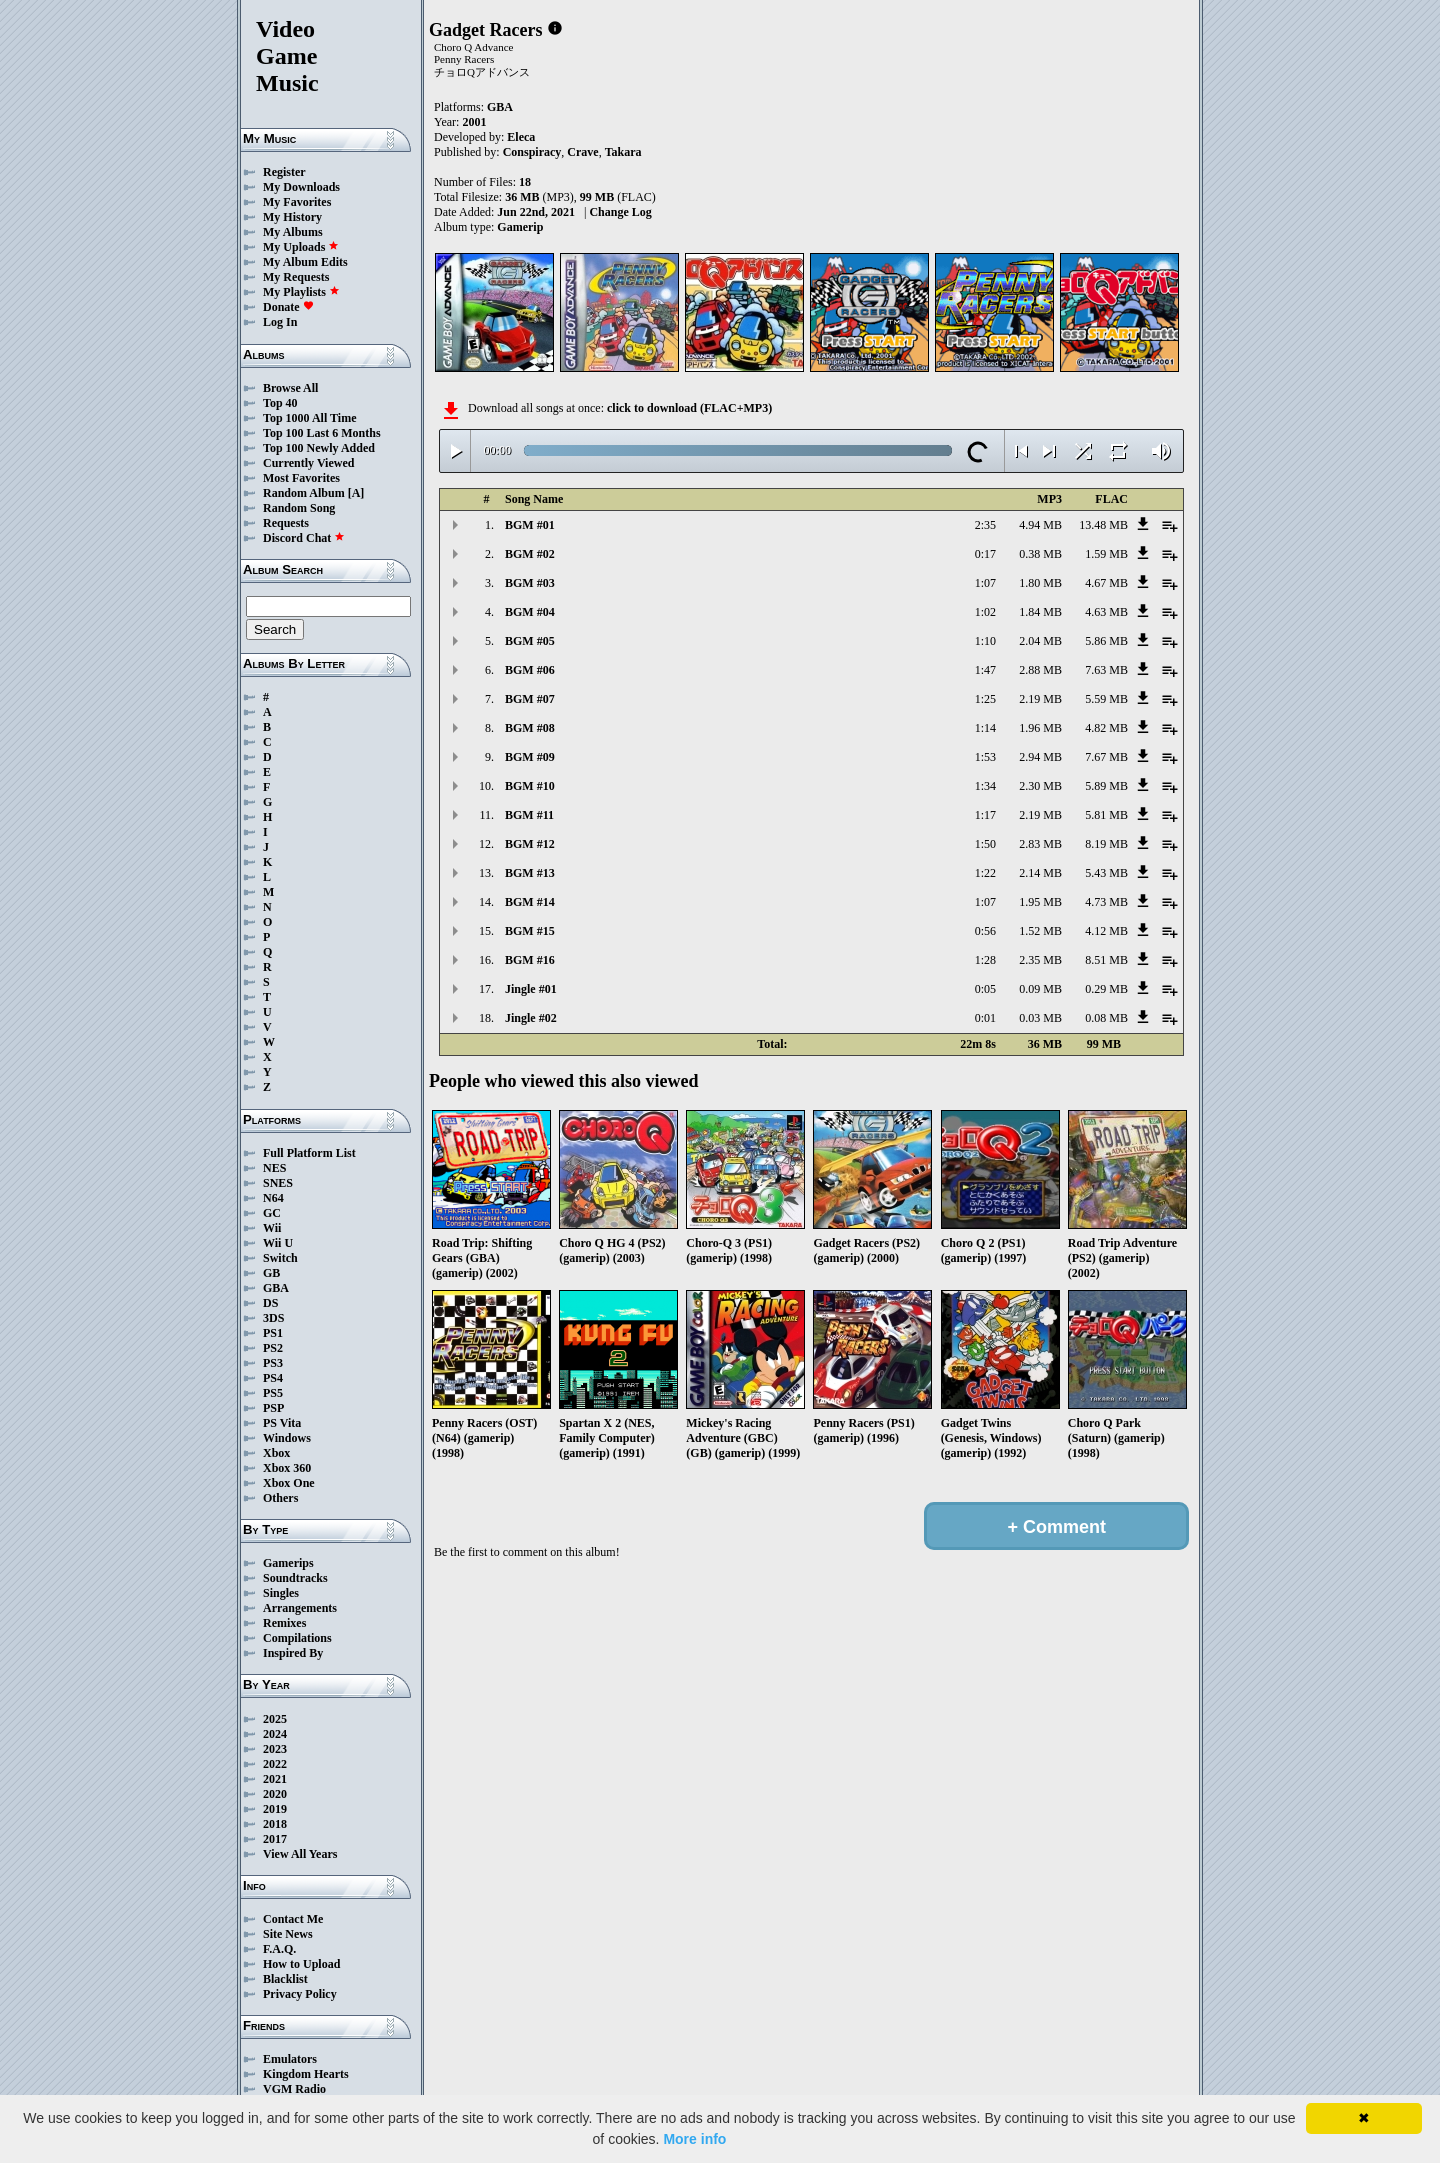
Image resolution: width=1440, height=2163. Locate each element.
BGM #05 (530, 641)
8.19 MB (1106, 844)
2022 (275, 1764)
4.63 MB (1106, 612)
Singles (281, 1593)
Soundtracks (295, 1578)
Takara (623, 152)
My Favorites (297, 202)
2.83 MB (1040, 844)
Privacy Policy (300, 1994)
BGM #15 (530, 931)
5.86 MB (1106, 641)
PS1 (273, 1333)
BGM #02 (530, 554)
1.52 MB (1040, 931)
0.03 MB (1040, 1018)
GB (271, 1273)
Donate (288, 307)
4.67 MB (1106, 583)
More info (694, 2139)
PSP (273, 1408)
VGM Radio (294, 2089)
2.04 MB (1040, 641)
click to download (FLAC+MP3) (689, 408)
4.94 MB (1040, 525)
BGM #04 (530, 612)
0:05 (985, 989)
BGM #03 (530, 583)
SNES (278, 1183)
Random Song (299, 508)
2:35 (985, 525)
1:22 (985, 873)
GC (272, 1213)
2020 (275, 1794)
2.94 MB (1040, 757)
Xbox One (289, 1483)
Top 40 (280, 403)
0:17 (985, 554)
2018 (275, 1824)
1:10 (985, 641)
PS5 (273, 1393)
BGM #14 (530, 902)
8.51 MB (1106, 960)
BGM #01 (530, 525)
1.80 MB (1040, 583)
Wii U (278, 1243)
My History (292, 217)
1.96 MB (1040, 728)
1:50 (985, 844)
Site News (288, 1934)
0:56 (985, 931)
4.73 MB (1106, 902)
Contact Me (293, 1919)
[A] (356, 493)
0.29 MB (1106, 989)
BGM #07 (530, 699)
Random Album (304, 493)
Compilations (297, 1638)
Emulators (290, 2059)
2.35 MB (1040, 960)
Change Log (620, 212)
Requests (286, 523)
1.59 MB (1106, 554)
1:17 (985, 815)
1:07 (985, 583)
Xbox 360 (287, 1468)
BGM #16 (530, 960)
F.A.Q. (279, 1949)
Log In (280, 322)
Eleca (521, 137)
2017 (275, 1839)
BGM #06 (530, 670)
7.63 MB (1106, 670)
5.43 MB (1106, 873)
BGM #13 (530, 873)
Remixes (284, 1623)
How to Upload (301, 1964)
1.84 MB (1040, 612)
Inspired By (293, 1653)
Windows (287, 1438)
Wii (272, 1228)
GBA (276, 1288)
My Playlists (301, 292)
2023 (275, 1749)
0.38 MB (1040, 554)
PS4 (273, 1378)
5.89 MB (1106, 786)
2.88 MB (1040, 670)
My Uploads (301, 247)
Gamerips (288, 1563)
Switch (280, 1258)
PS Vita (282, 1423)
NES (274, 1168)
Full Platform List (309, 1153)
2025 (275, 1719)
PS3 (273, 1363)
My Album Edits (305, 262)
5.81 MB (1106, 815)
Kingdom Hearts (306, 2074)
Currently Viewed (308, 463)
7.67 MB (1106, 757)
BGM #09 (530, 757)
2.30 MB (1040, 786)
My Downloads (301, 187)
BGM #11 (529, 815)
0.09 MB (1040, 989)
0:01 (985, 1018)
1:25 (985, 699)
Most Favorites (301, 478)
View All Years (300, 1854)
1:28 (985, 960)
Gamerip (520, 227)
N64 (273, 1198)
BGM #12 (530, 844)
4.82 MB (1106, 728)
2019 (275, 1809)
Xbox (276, 1453)
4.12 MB (1106, 931)
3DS (273, 1318)
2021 (275, 1779)
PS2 (273, 1348)
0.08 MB (1106, 1018)
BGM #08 (530, 728)
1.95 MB (1040, 902)
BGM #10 (530, 786)
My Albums (293, 232)
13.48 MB (1103, 525)
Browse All (290, 388)
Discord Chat (304, 538)
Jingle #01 (531, 989)
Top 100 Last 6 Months (322, 433)
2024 (275, 1734)
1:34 (985, 786)
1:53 (985, 757)
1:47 (985, 670)
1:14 (985, 728)
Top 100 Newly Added (319, 448)
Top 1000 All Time (309, 418)
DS (270, 1303)
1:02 (985, 612)
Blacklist (285, 1979)
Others (280, 1498)
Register (284, 172)
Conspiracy (532, 152)
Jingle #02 (531, 1018)
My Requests (296, 277)
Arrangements (300, 1608)
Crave (582, 152)
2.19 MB (1040, 699)
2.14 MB (1040, 873)
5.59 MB (1106, 699)
